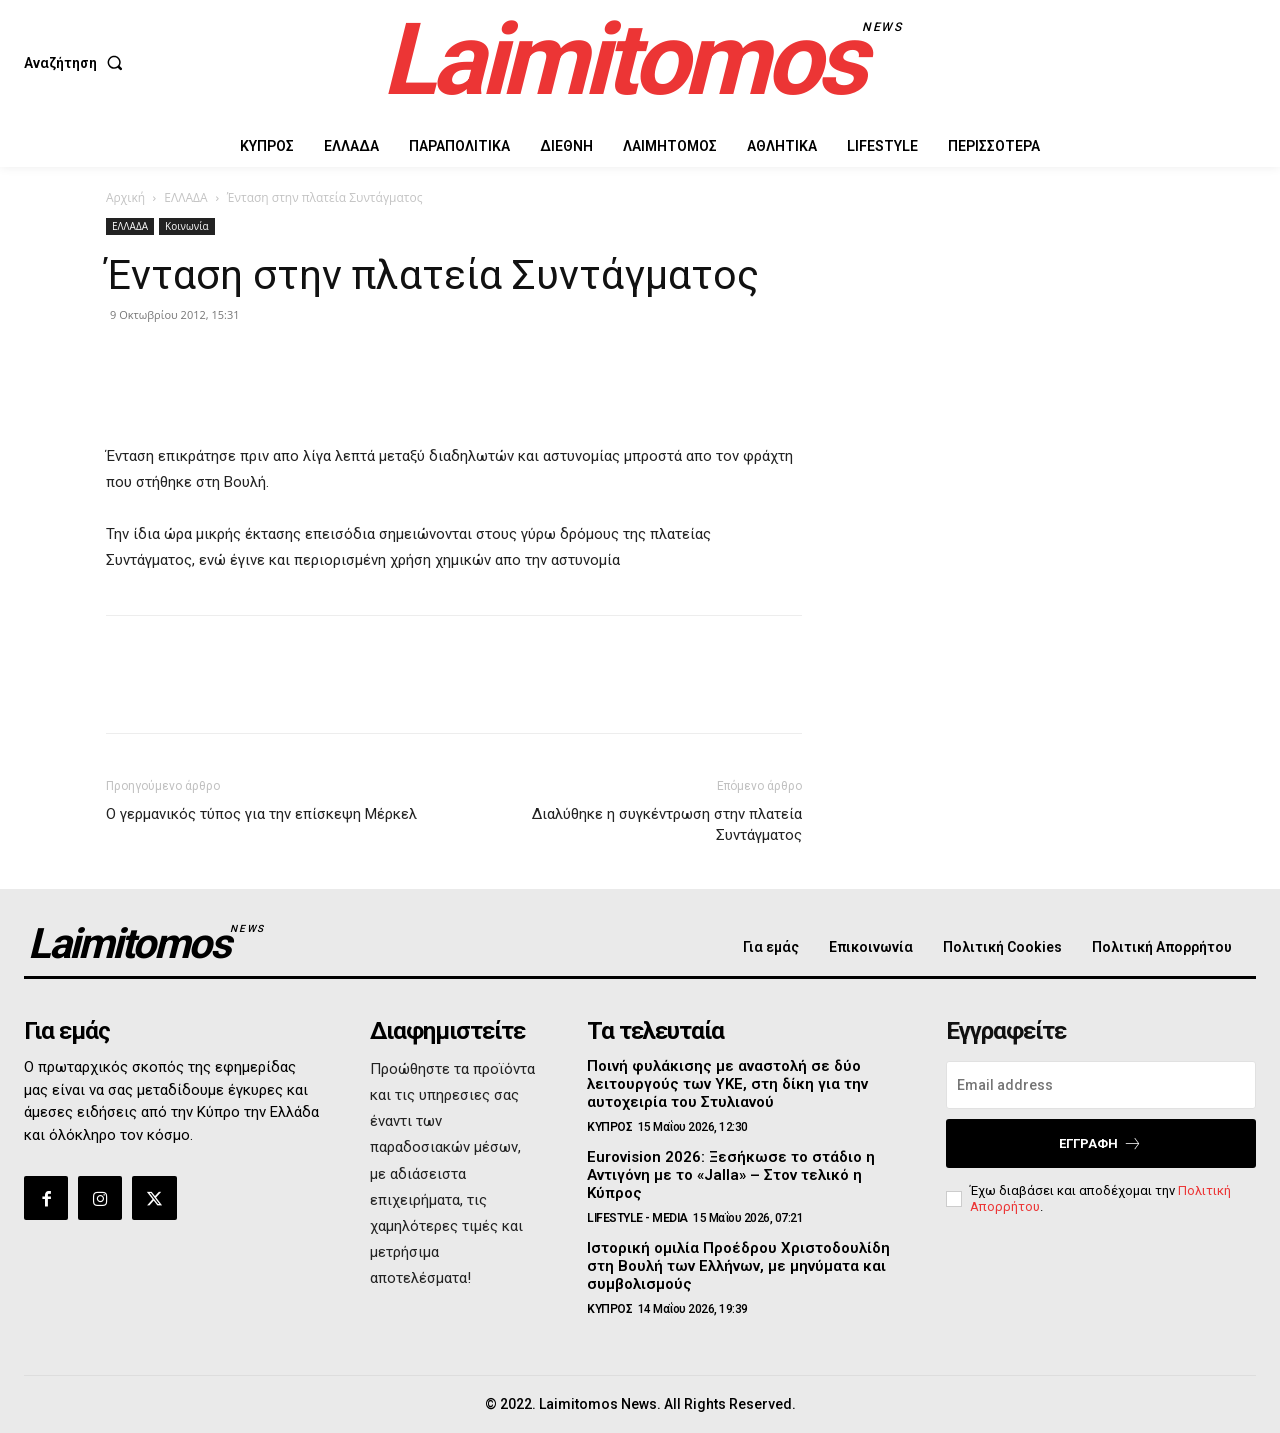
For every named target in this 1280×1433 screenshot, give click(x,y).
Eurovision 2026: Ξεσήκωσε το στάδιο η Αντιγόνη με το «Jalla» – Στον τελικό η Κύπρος (731, 1175)
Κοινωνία (187, 226)
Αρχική (125, 197)
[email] (1101, 1085)
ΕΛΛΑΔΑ (185, 197)
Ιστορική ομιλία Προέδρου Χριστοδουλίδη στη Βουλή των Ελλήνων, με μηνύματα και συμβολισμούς (738, 1266)
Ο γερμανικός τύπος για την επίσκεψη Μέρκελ (261, 814)
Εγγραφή (1100, 1143)
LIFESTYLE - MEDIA (637, 1218)
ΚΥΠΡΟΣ (609, 1127)
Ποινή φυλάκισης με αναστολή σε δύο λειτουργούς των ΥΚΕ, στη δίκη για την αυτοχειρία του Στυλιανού (727, 1084)
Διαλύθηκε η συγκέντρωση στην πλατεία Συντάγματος (667, 824)
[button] (77, 63)
